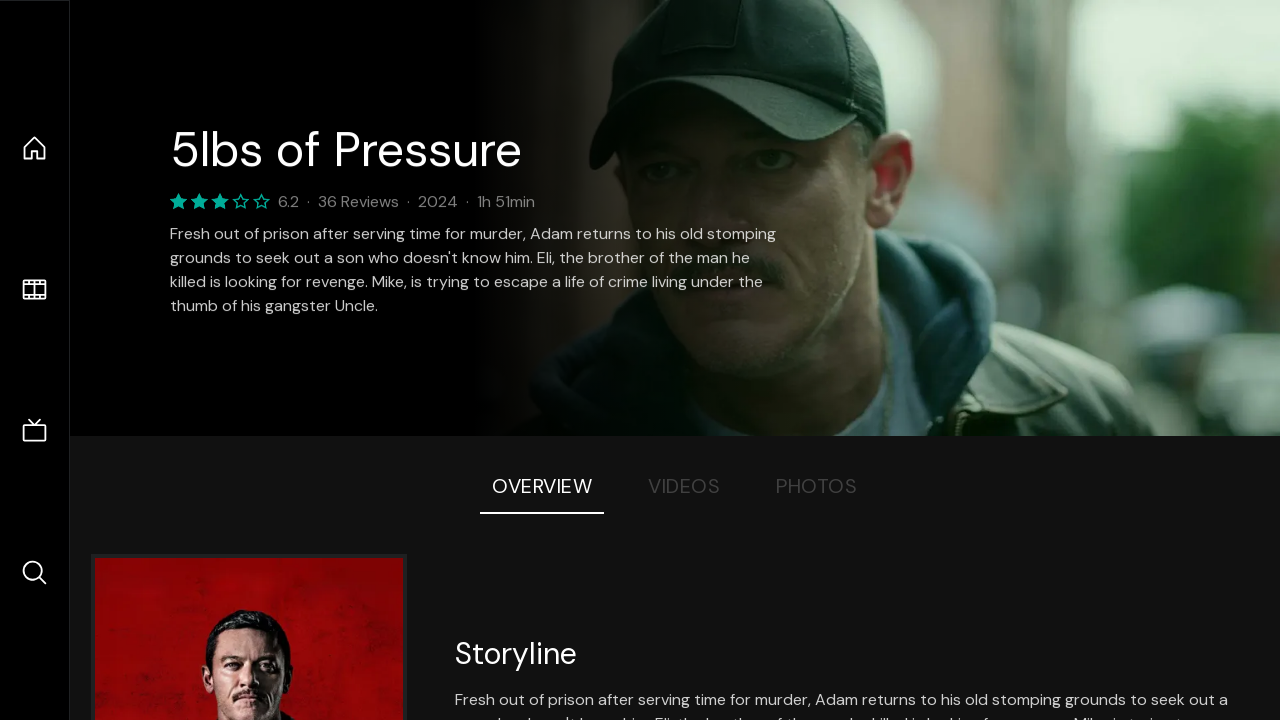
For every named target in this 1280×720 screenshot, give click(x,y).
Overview (542, 486)
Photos (816, 486)
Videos (684, 486)
